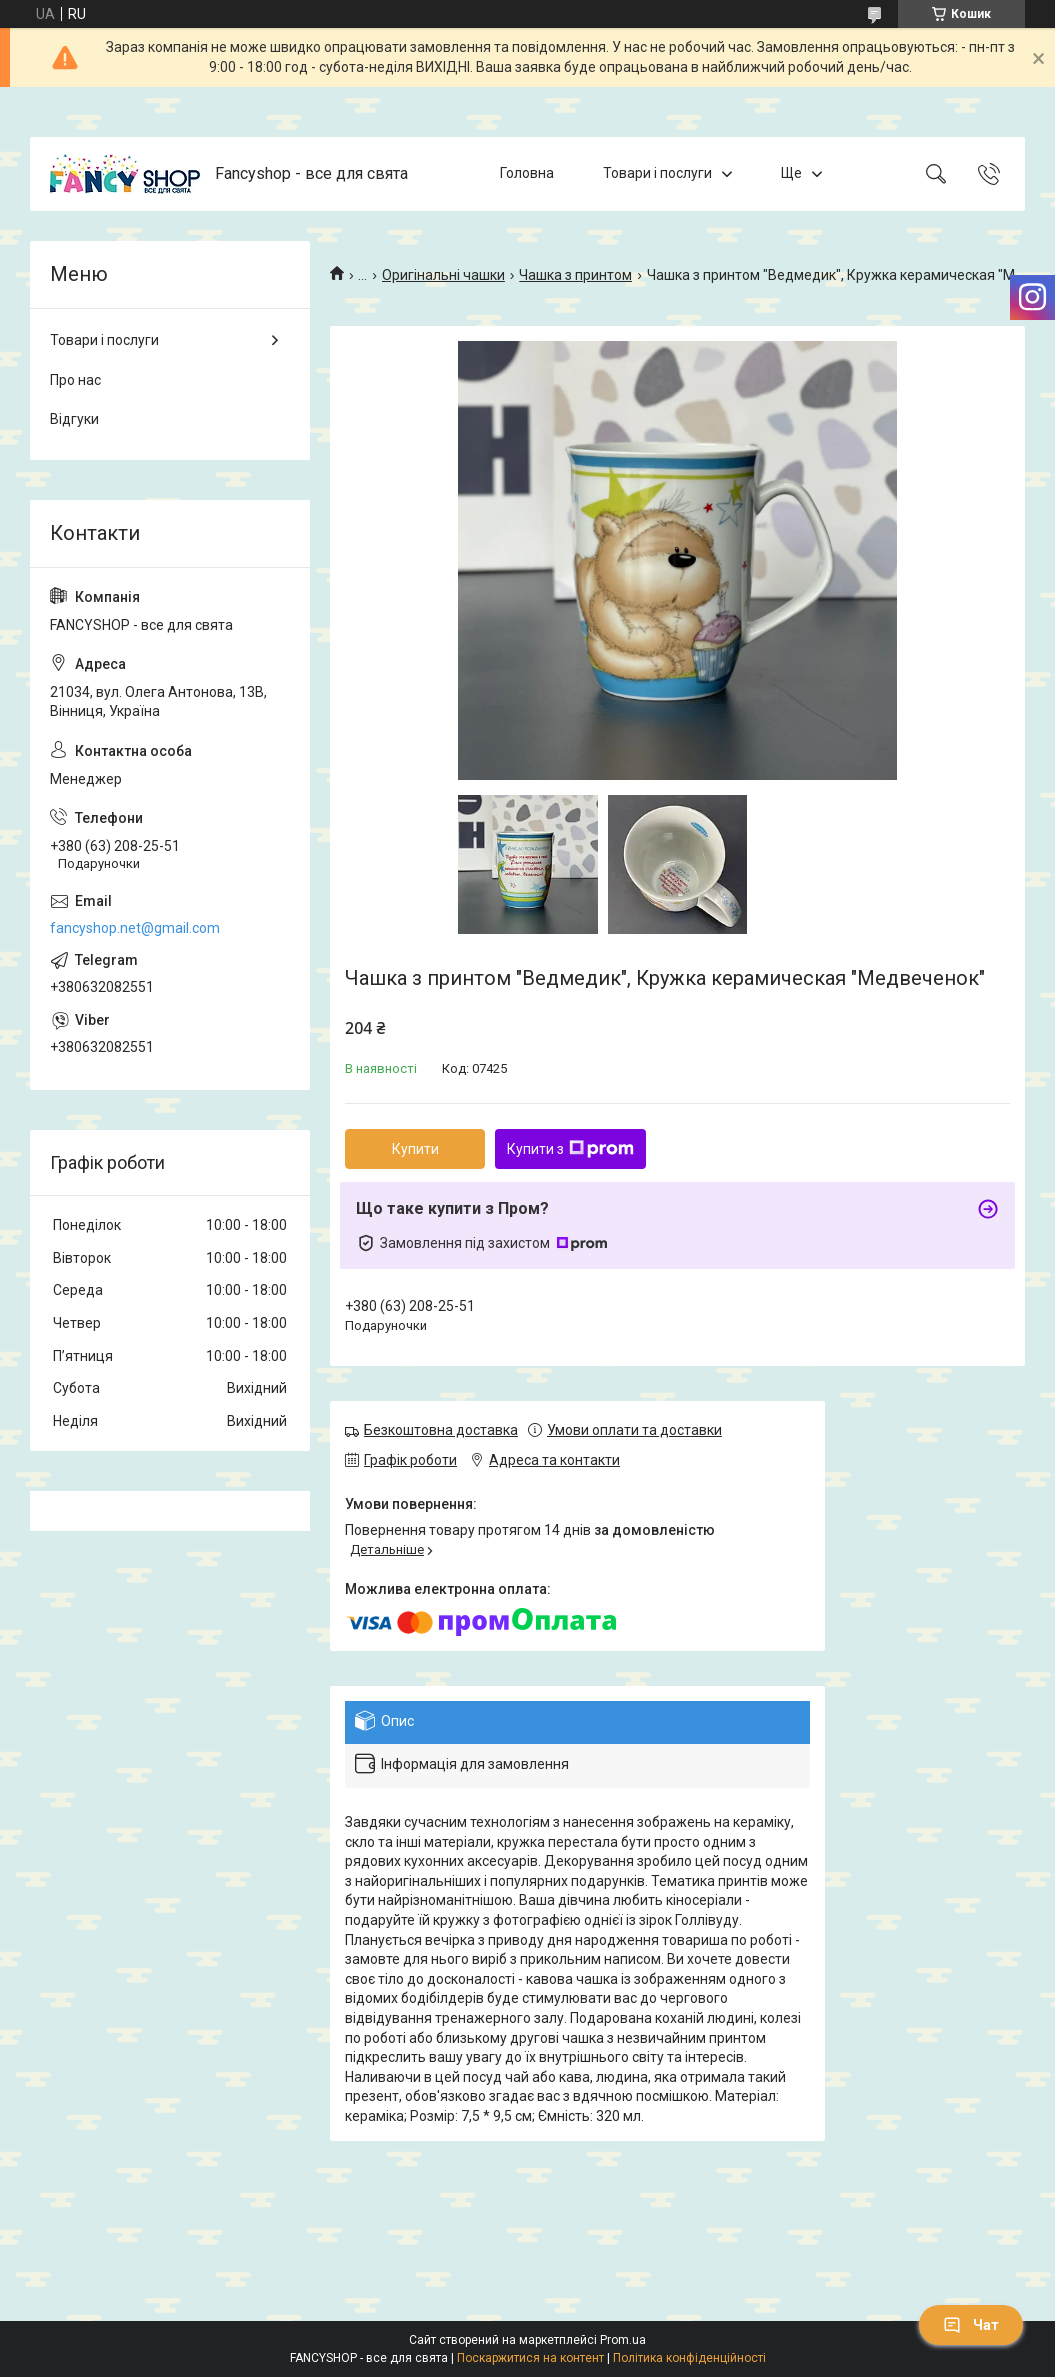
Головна (527, 173)
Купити (415, 1149)
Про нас (75, 380)
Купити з (570, 1149)
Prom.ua (623, 2340)
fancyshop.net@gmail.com (135, 928)
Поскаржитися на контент (530, 2358)
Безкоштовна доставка (441, 1430)
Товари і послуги (657, 173)
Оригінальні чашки (443, 275)
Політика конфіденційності (689, 2358)
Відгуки (74, 419)
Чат (971, 2325)
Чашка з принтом (575, 275)
